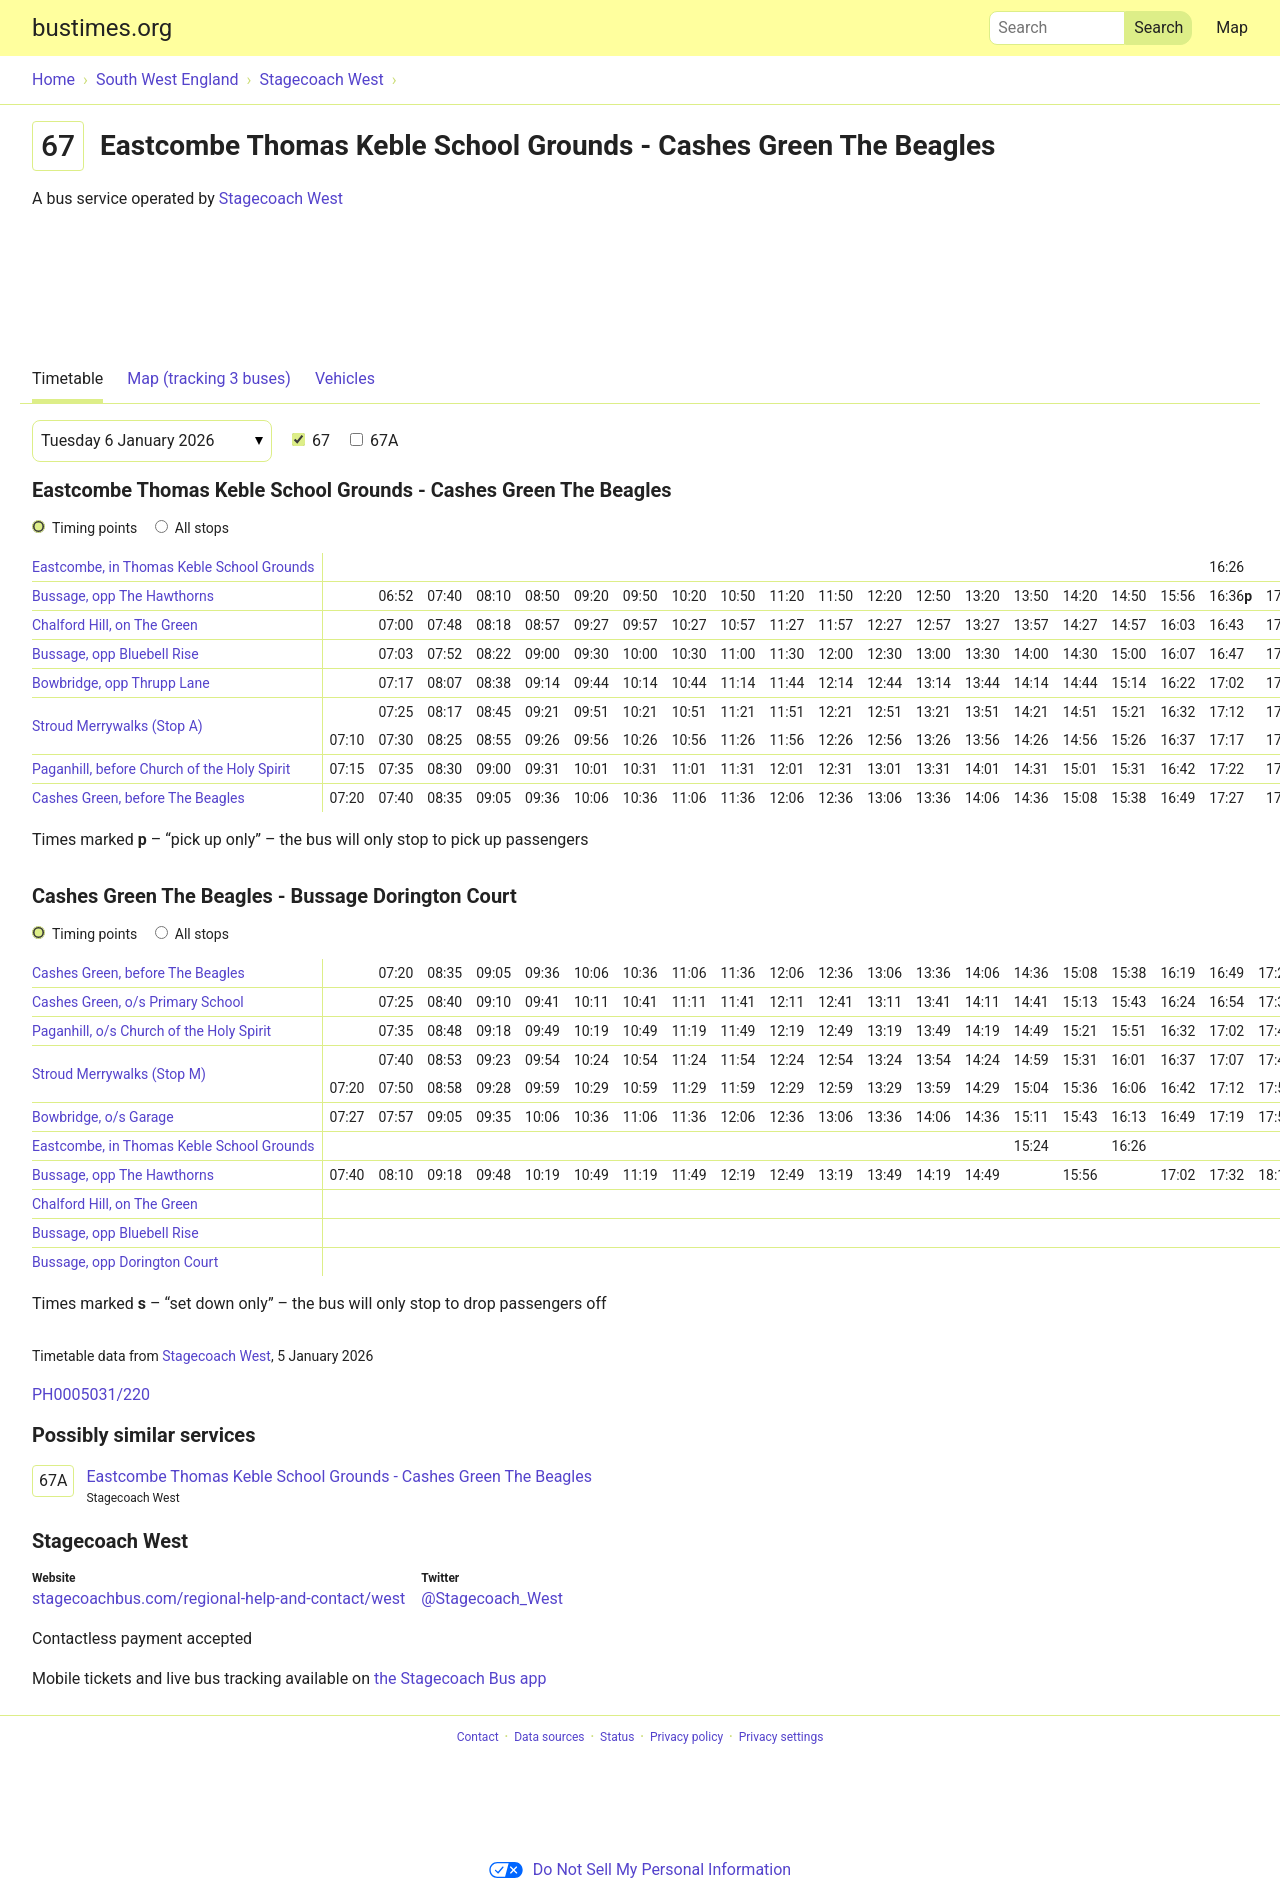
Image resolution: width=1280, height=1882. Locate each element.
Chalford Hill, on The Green (115, 625)
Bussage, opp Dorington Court (125, 1262)
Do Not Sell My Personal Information (640, 1869)
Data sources (549, 1737)
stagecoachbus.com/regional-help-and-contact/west (218, 1598)
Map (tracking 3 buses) (209, 378)
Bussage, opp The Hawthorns (123, 596)
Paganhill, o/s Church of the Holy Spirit (151, 1031)
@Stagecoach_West (492, 1598)
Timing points (94, 528)
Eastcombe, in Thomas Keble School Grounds (173, 567)
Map (1232, 27)
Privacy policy (686, 1737)
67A (374, 440)
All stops (202, 528)
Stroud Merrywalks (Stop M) (119, 1074)
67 (311, 440)
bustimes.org (102, 28)
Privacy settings (781, 1737)
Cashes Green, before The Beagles (138, 798)
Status (617, 1737)
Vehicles (345, 378)
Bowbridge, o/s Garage (103, 1117)
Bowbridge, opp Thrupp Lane (121, 683)
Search (1057, 23)
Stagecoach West (281, 198)
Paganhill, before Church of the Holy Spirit (161, 769)
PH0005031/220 (91, 1394)
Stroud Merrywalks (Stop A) (117, 726)
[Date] (152, 441)
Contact (478, 1737)
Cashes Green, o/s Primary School (138, 1002)
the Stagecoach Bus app (460, 1678)
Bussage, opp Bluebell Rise (115, 654)
